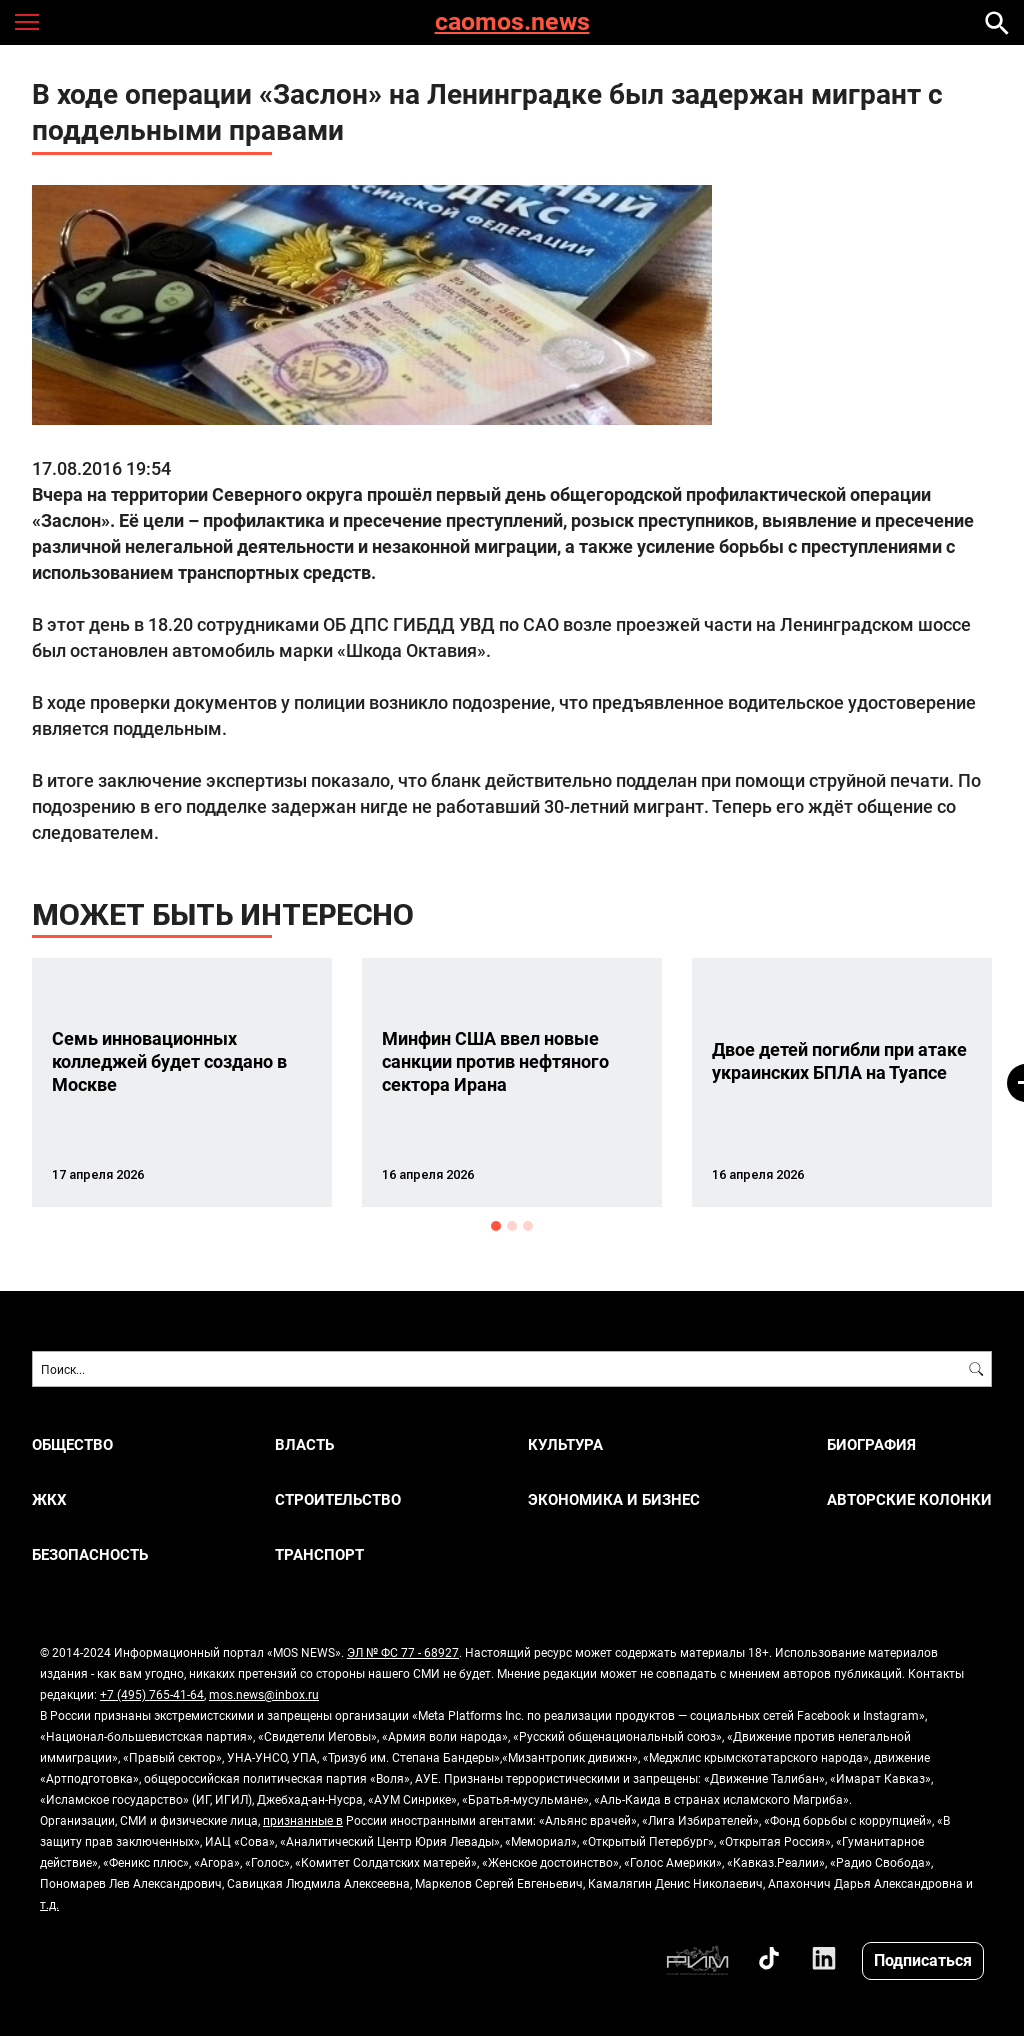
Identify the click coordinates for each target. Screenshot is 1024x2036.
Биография (871, 1444)
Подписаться (923, 1959)
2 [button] (512, 1226)
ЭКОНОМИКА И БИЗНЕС (614, 1499)
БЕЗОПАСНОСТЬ (90, 1554)
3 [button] (528, 1226)
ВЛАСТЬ (304, 1444)
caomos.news (512, 22)
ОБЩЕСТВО (72, 1444)
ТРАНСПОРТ (319, 1554)
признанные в (303, 1820)
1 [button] (496, 1226)
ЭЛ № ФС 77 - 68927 (403, 1652)
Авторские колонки (909, 1499)
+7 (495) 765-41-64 (152, 1694)
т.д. (49, 1904)
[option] (182, 1082)
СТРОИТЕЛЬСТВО (338, 1499)
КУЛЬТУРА (565, 1444)
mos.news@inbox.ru (264, 1694)
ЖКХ (49, 1499)
